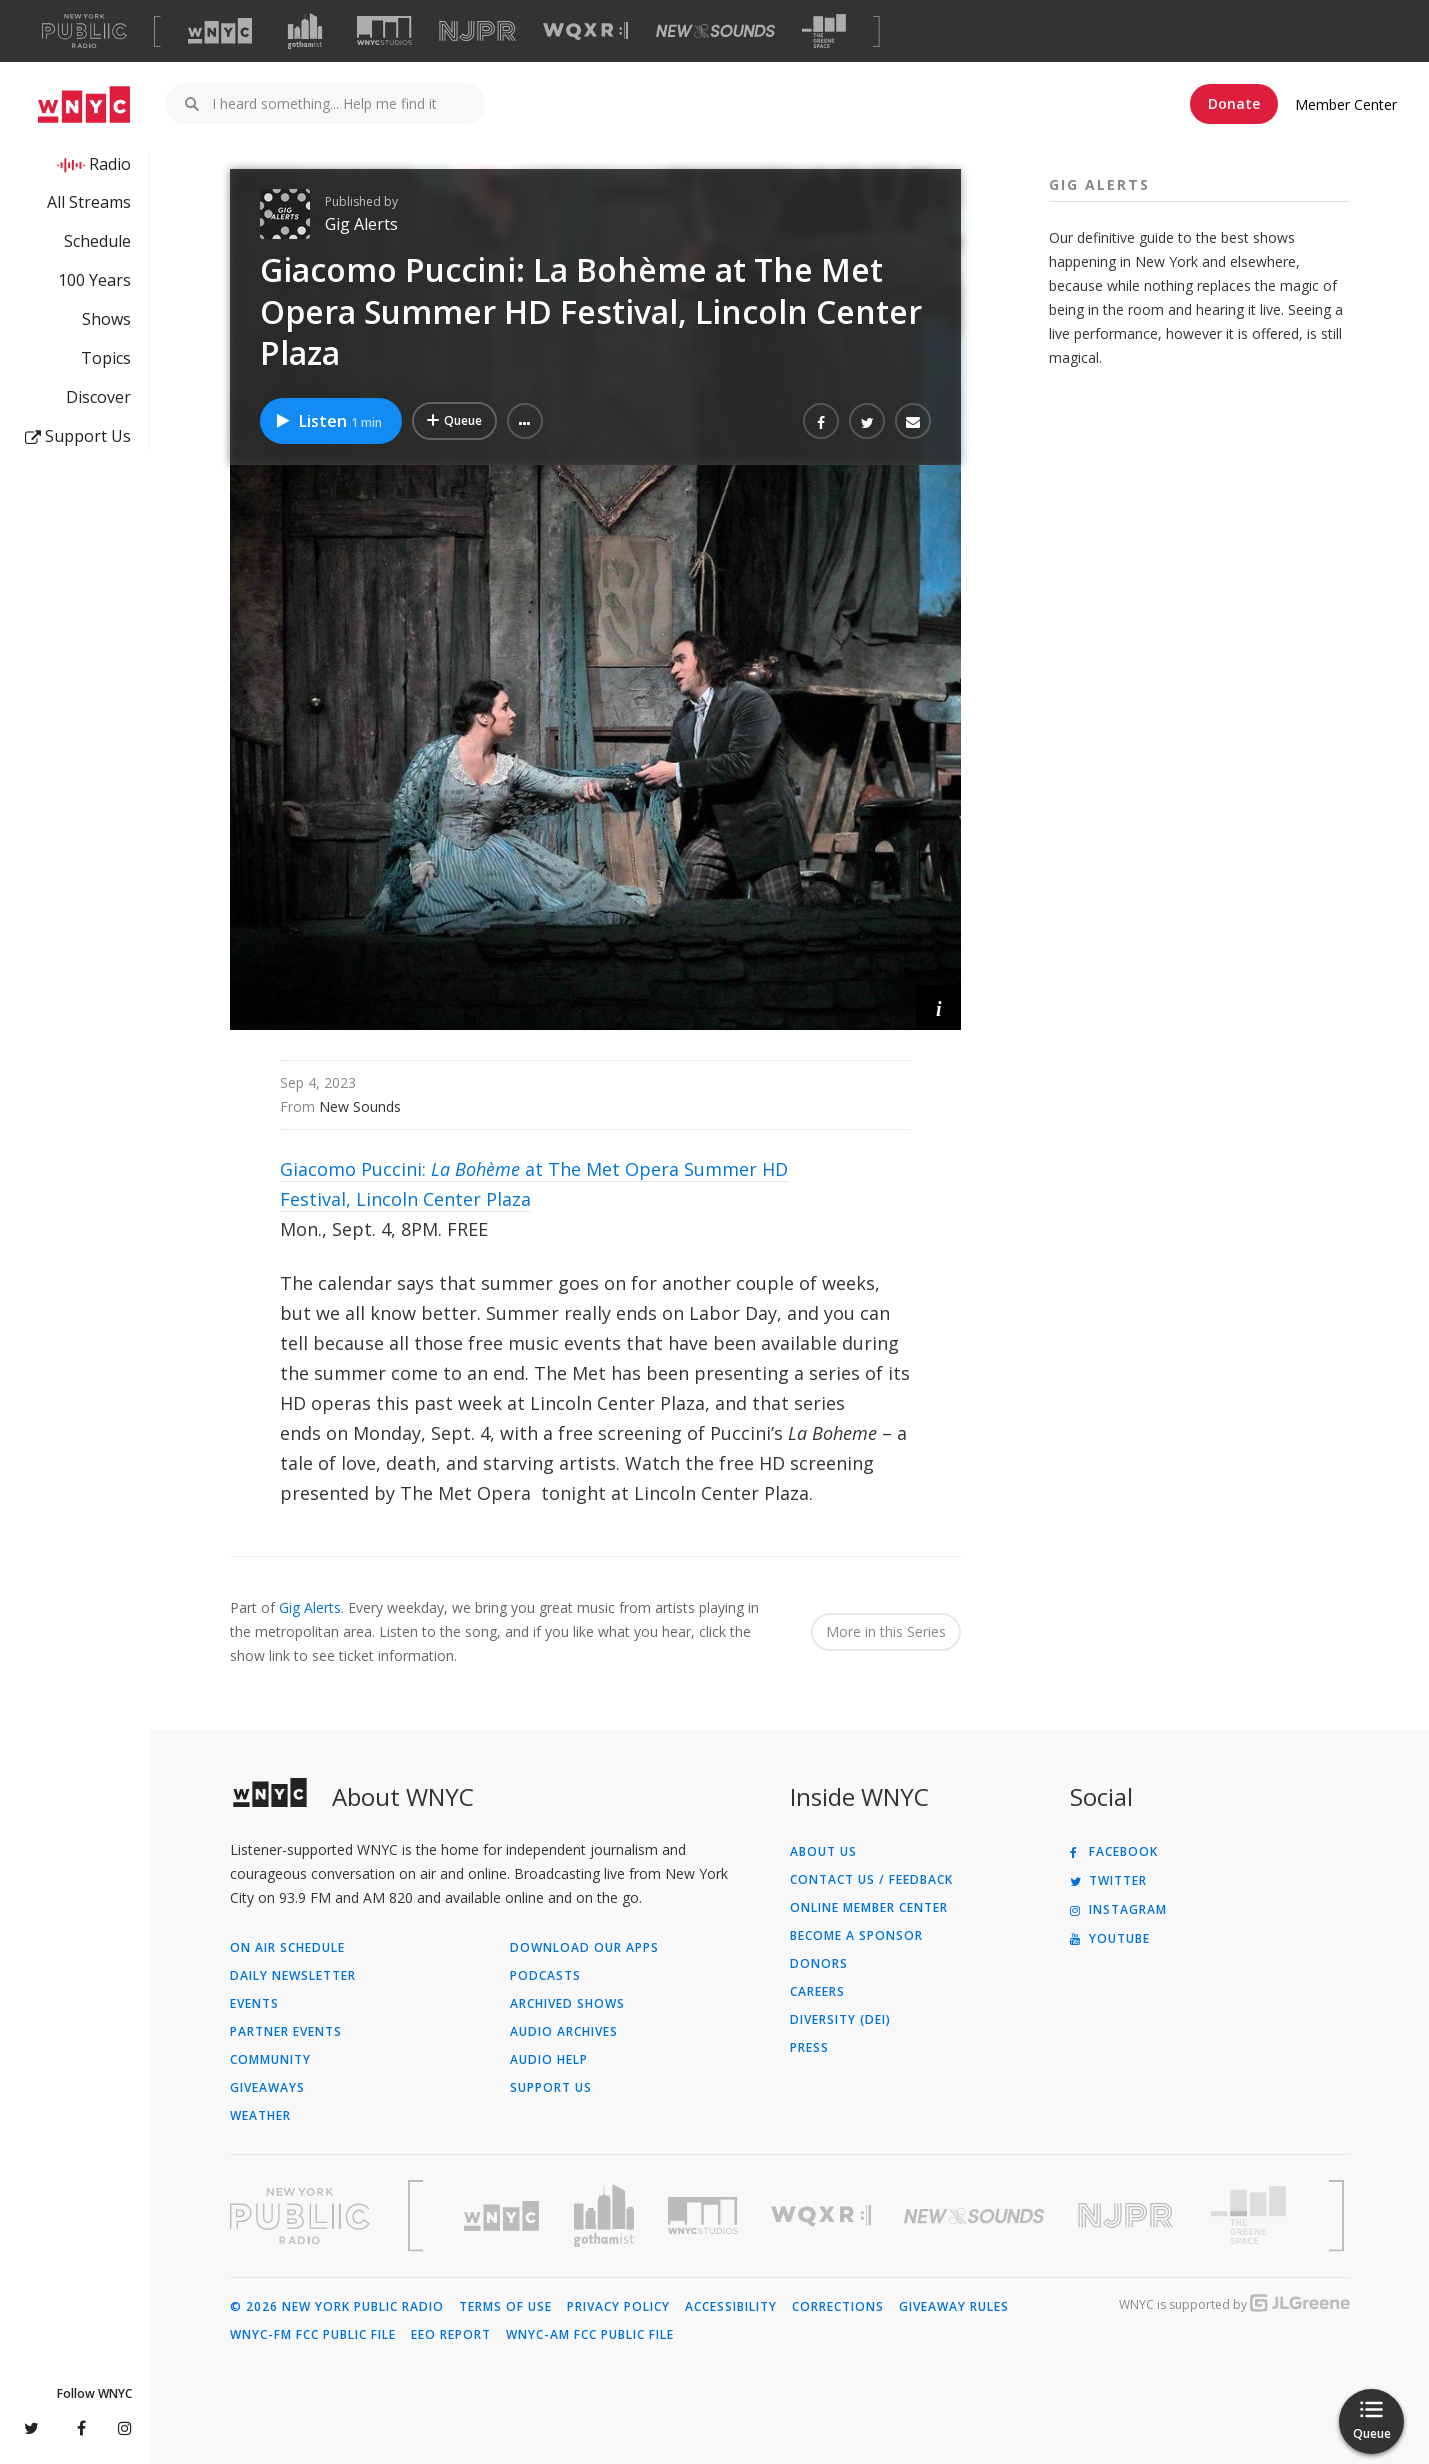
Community (270, 2060)
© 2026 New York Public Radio (337, 2307)
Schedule (97, 241)
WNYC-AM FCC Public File (590, 2335)
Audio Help (549, 2060)
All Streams (89, 202)
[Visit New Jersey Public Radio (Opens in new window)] (1128, 2215)
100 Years (94, 280)
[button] (525, 421)
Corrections (838, 2307)
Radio (110, 164)
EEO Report (451, 2335)
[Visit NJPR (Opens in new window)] (477, 31)
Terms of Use (505, 2307)
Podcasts (545, 1976)
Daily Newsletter (293, 1976)
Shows (106, 319)
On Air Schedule (287, 1948)
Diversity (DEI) (840, 2020)
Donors (819, 1964)
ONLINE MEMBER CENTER (869, 1908)
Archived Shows (567, 2004)
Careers (817, 1992)
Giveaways (267, 2088)
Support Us (78, 436)
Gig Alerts (361, 224)
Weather (260, 2116)
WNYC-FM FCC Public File (313, 2335)
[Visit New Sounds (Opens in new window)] (715, 31)
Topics (106, 358)
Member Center (1346, 104)
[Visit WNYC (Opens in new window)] (220, 31)
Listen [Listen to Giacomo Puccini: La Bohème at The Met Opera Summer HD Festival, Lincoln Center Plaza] (328, 421)
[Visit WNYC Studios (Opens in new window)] (384, 30)
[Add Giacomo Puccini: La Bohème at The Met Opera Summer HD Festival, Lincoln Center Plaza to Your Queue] (454, 421)
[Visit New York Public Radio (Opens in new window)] (300, 2216)
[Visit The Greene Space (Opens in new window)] (824, 31)
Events (254, 2004)
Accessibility (731, 2307)
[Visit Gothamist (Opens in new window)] (305, 31)
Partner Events (286, 2032)
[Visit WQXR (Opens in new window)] (585, 31)
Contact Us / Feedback (871, 1880)
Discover (98, 397)
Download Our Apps (584, 1948)
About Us (823, 1852)
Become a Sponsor (856, 1936)
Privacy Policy (618, 2307)
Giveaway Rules (954, 2307)
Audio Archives (564, 2032)
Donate (1234, 103)
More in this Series (886, 1631)
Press (809, 2048)
